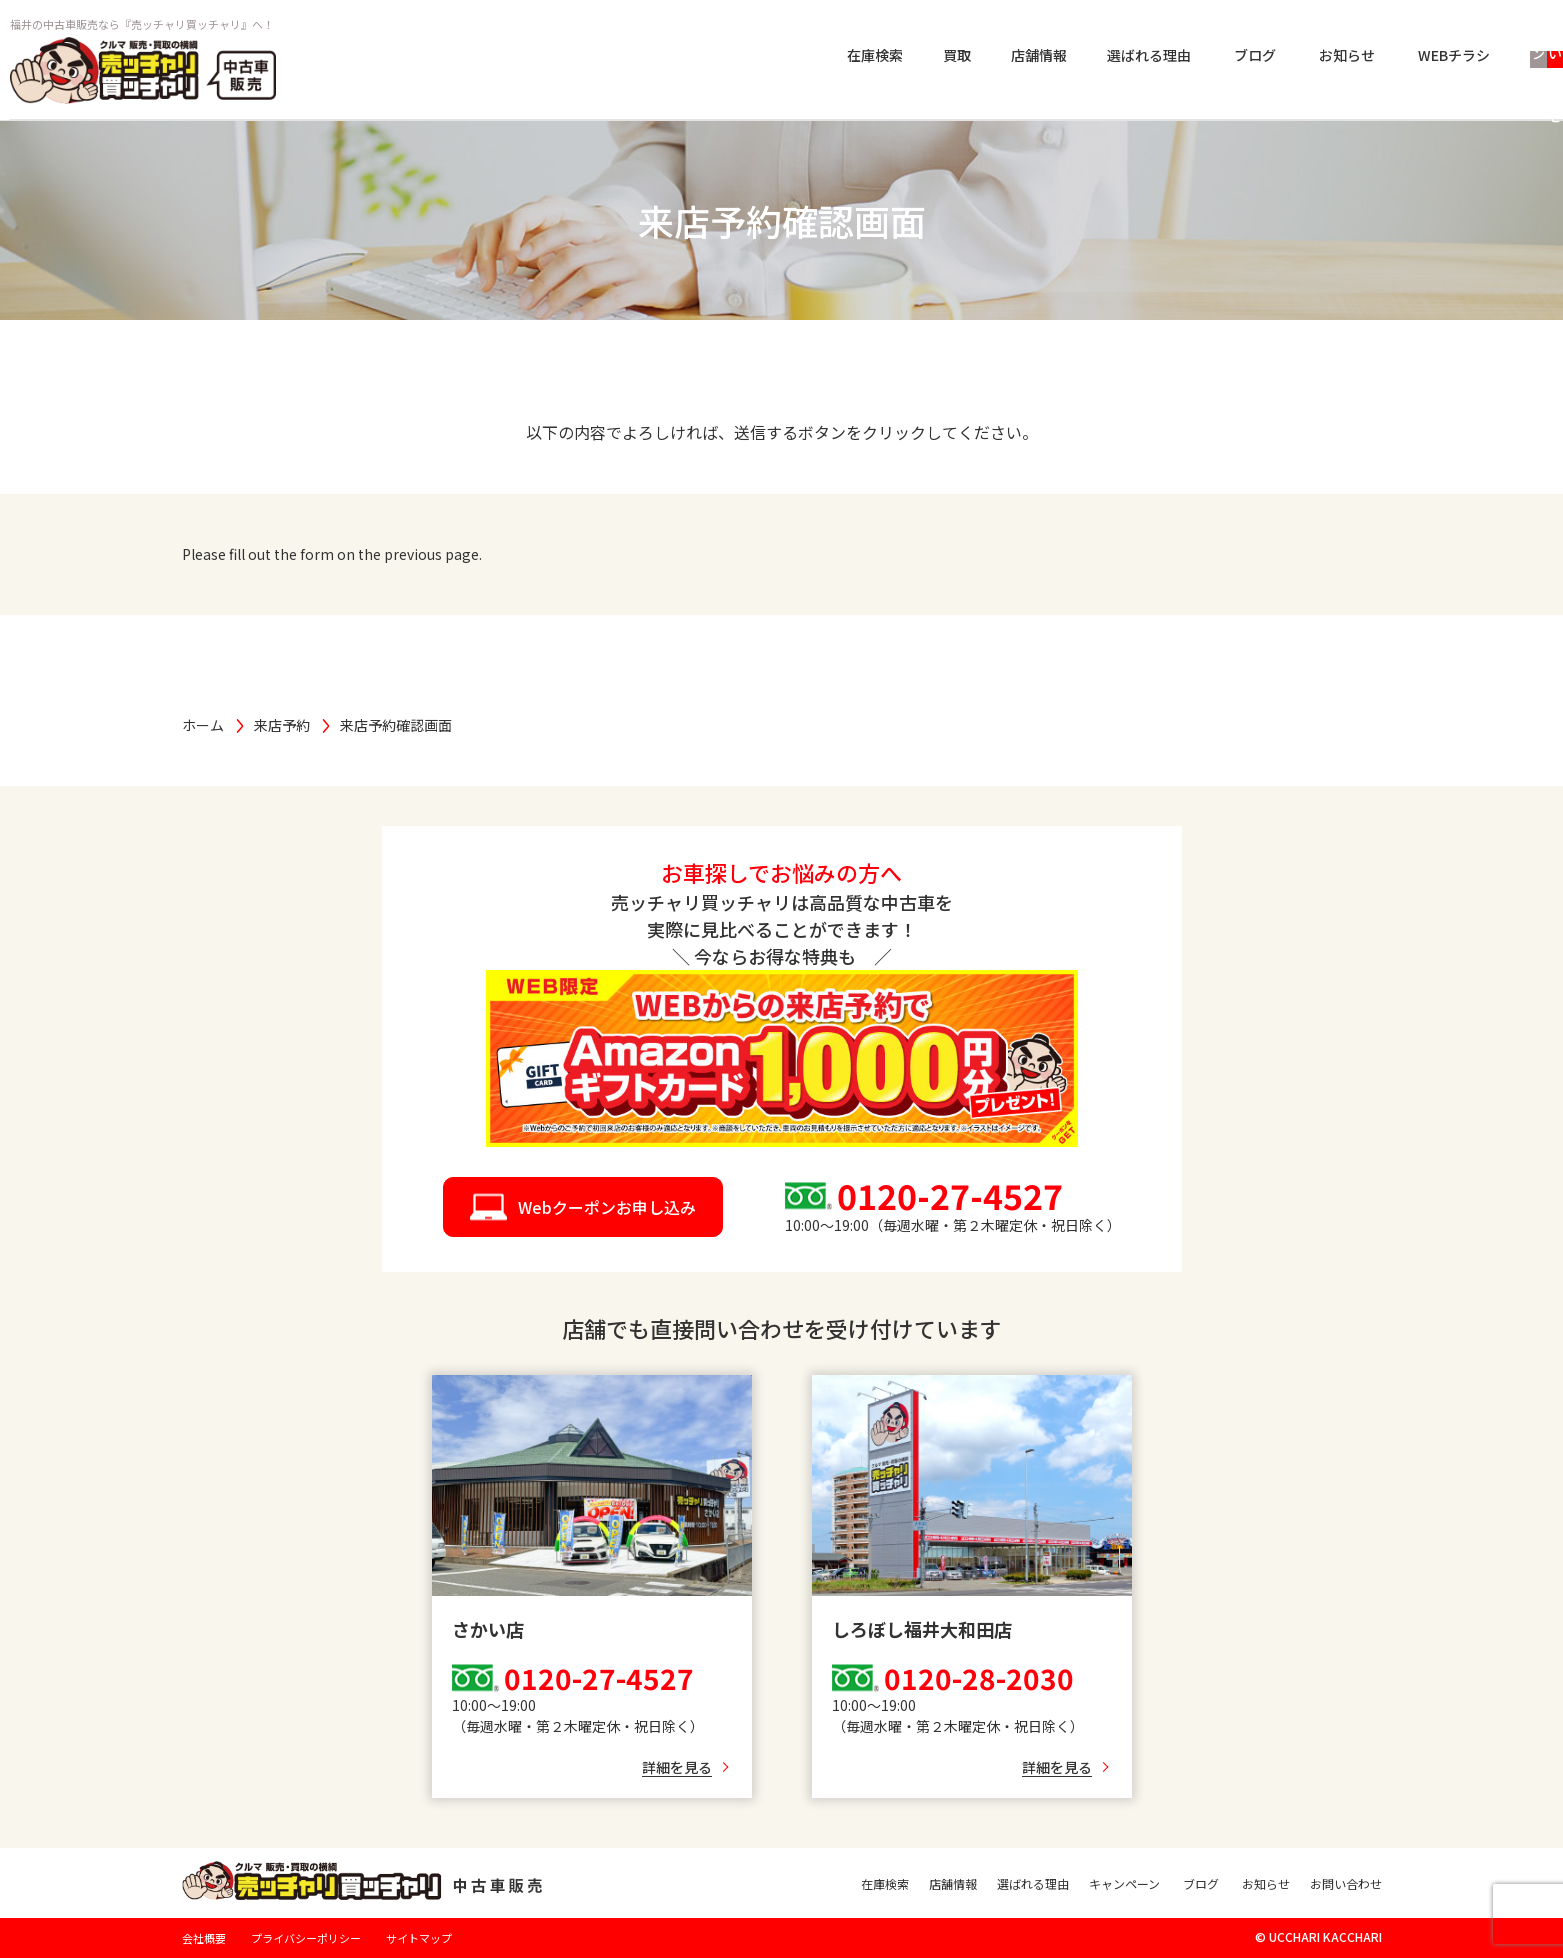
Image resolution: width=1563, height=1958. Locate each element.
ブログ (1048, 56)
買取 (750, 56)
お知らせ (1140, 56)
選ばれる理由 (942, 56)
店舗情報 (832, 56)
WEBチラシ (1247, 56)
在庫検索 (668, 56)
